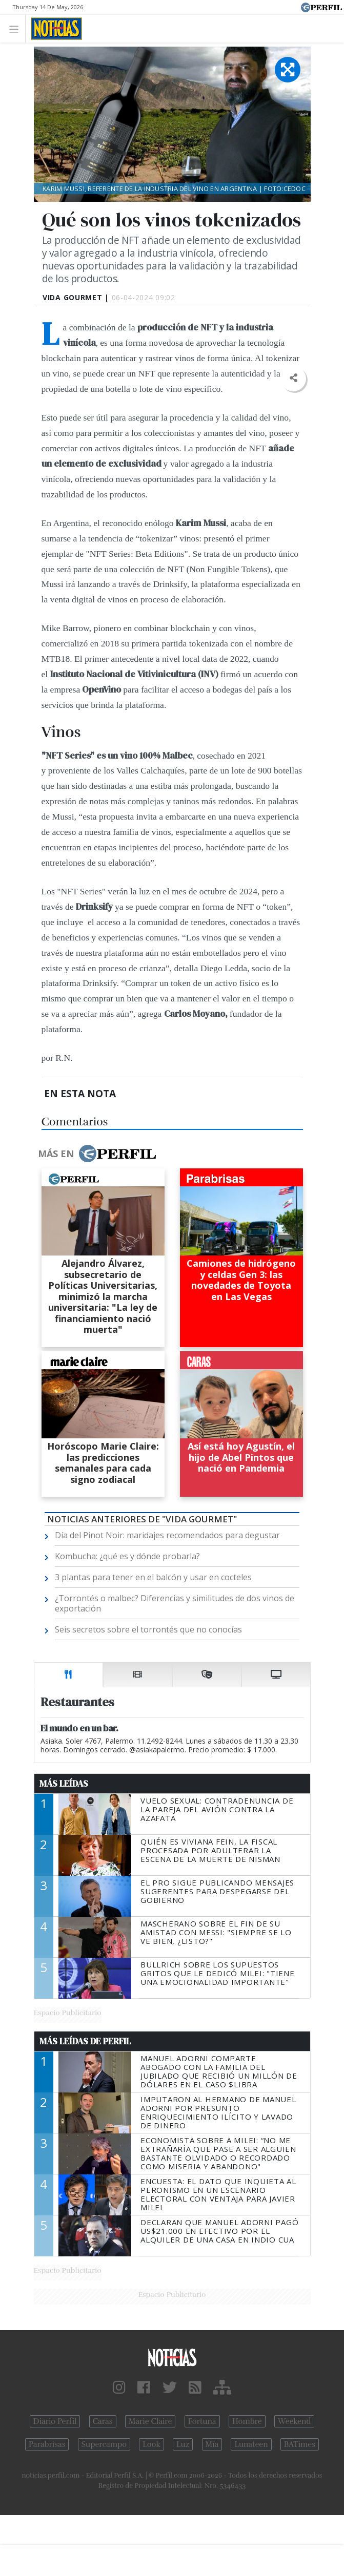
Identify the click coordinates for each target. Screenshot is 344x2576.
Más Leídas (63, 1783)
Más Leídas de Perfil (85, 2041)
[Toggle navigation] (16, 28)
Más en (97, 1153)
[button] (293, 378)
